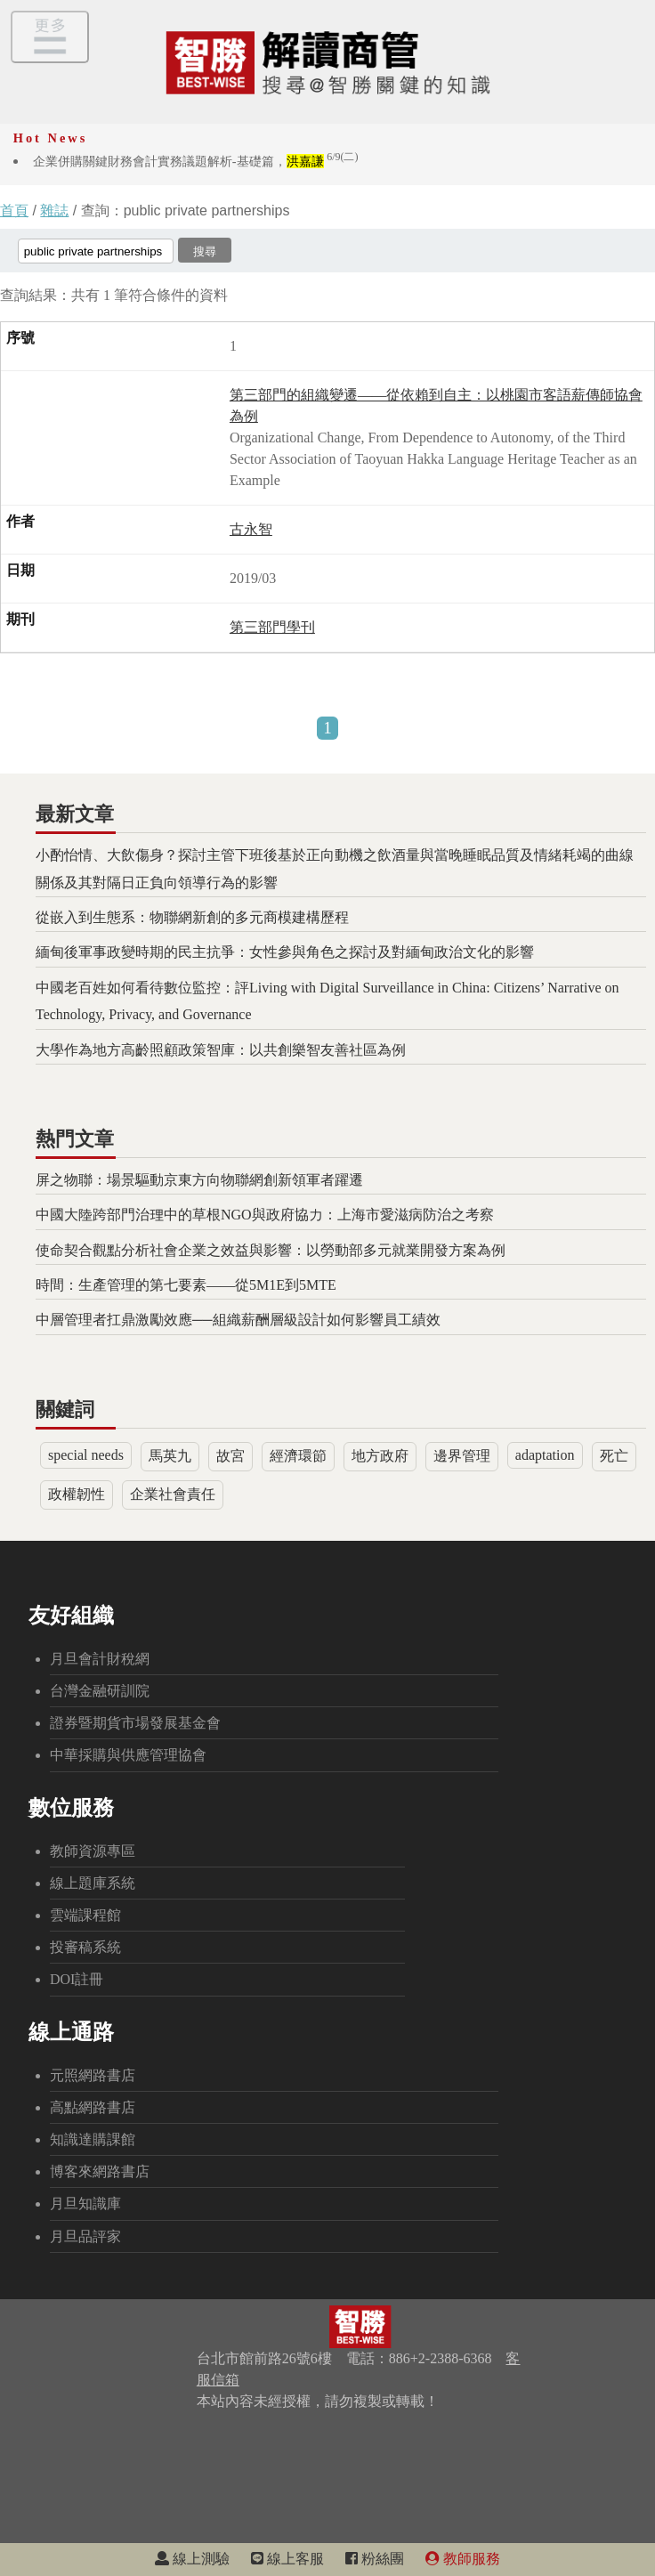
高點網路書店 (92, 2107)
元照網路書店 (92, 2075)
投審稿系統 (85, 1947)
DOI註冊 (76, 1979)
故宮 (230, 1455)
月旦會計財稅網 (100, 1658)
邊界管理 (461, 1455)
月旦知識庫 (85, 2203)
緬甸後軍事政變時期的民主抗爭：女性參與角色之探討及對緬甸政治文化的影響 (285, 952)
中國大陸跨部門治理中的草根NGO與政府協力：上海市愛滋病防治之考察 (265, 1214)
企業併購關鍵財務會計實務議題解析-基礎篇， (196, 161)
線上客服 (287, 2558)
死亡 (614, 1455)
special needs (86, 1454)
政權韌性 (76, 1494)
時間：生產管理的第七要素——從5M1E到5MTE (186, 1284)
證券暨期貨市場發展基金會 (135, 1722)
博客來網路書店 (100, 2171)
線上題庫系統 (92, 1883)
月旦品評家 (85, 2236)
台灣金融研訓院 (100, 1690)
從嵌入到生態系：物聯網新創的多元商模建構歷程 (192, 917)
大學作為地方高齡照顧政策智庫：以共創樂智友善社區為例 (221, 1049)
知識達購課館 (92, 2139)
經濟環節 (298, 1455)
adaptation (545, 1454)
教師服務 (462, 2558)
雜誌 (54, 210)
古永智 (251, 529)
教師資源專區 (92, 1851)
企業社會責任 (172, 1494)
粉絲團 (374, 2558)
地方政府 (380, 1455)
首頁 (14, 210)
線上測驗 (192, 2558)
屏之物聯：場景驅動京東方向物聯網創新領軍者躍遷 (199, 1179)
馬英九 (170, 1455)
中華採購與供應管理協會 (128, 1754)
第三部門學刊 (272, 627)
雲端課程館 (85, 1915)
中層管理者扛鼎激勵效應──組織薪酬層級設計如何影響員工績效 (238, 1319)
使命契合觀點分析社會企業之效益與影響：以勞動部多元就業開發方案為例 (270, 1250)
